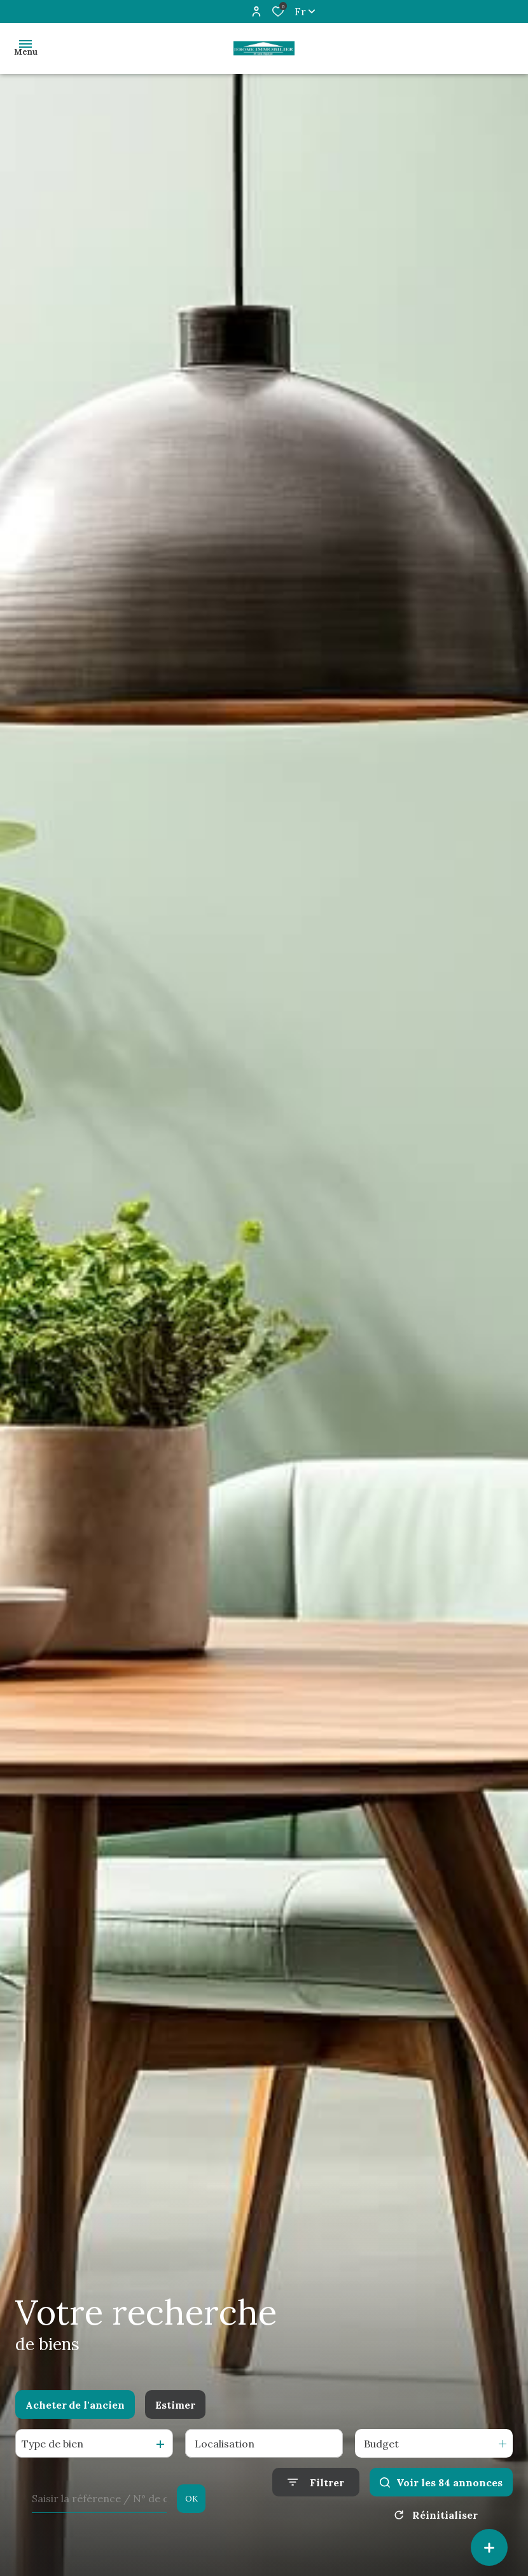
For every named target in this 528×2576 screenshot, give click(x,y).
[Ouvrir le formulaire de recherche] (315, 2482)
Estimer (175, 2404)
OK (191, 2498)
